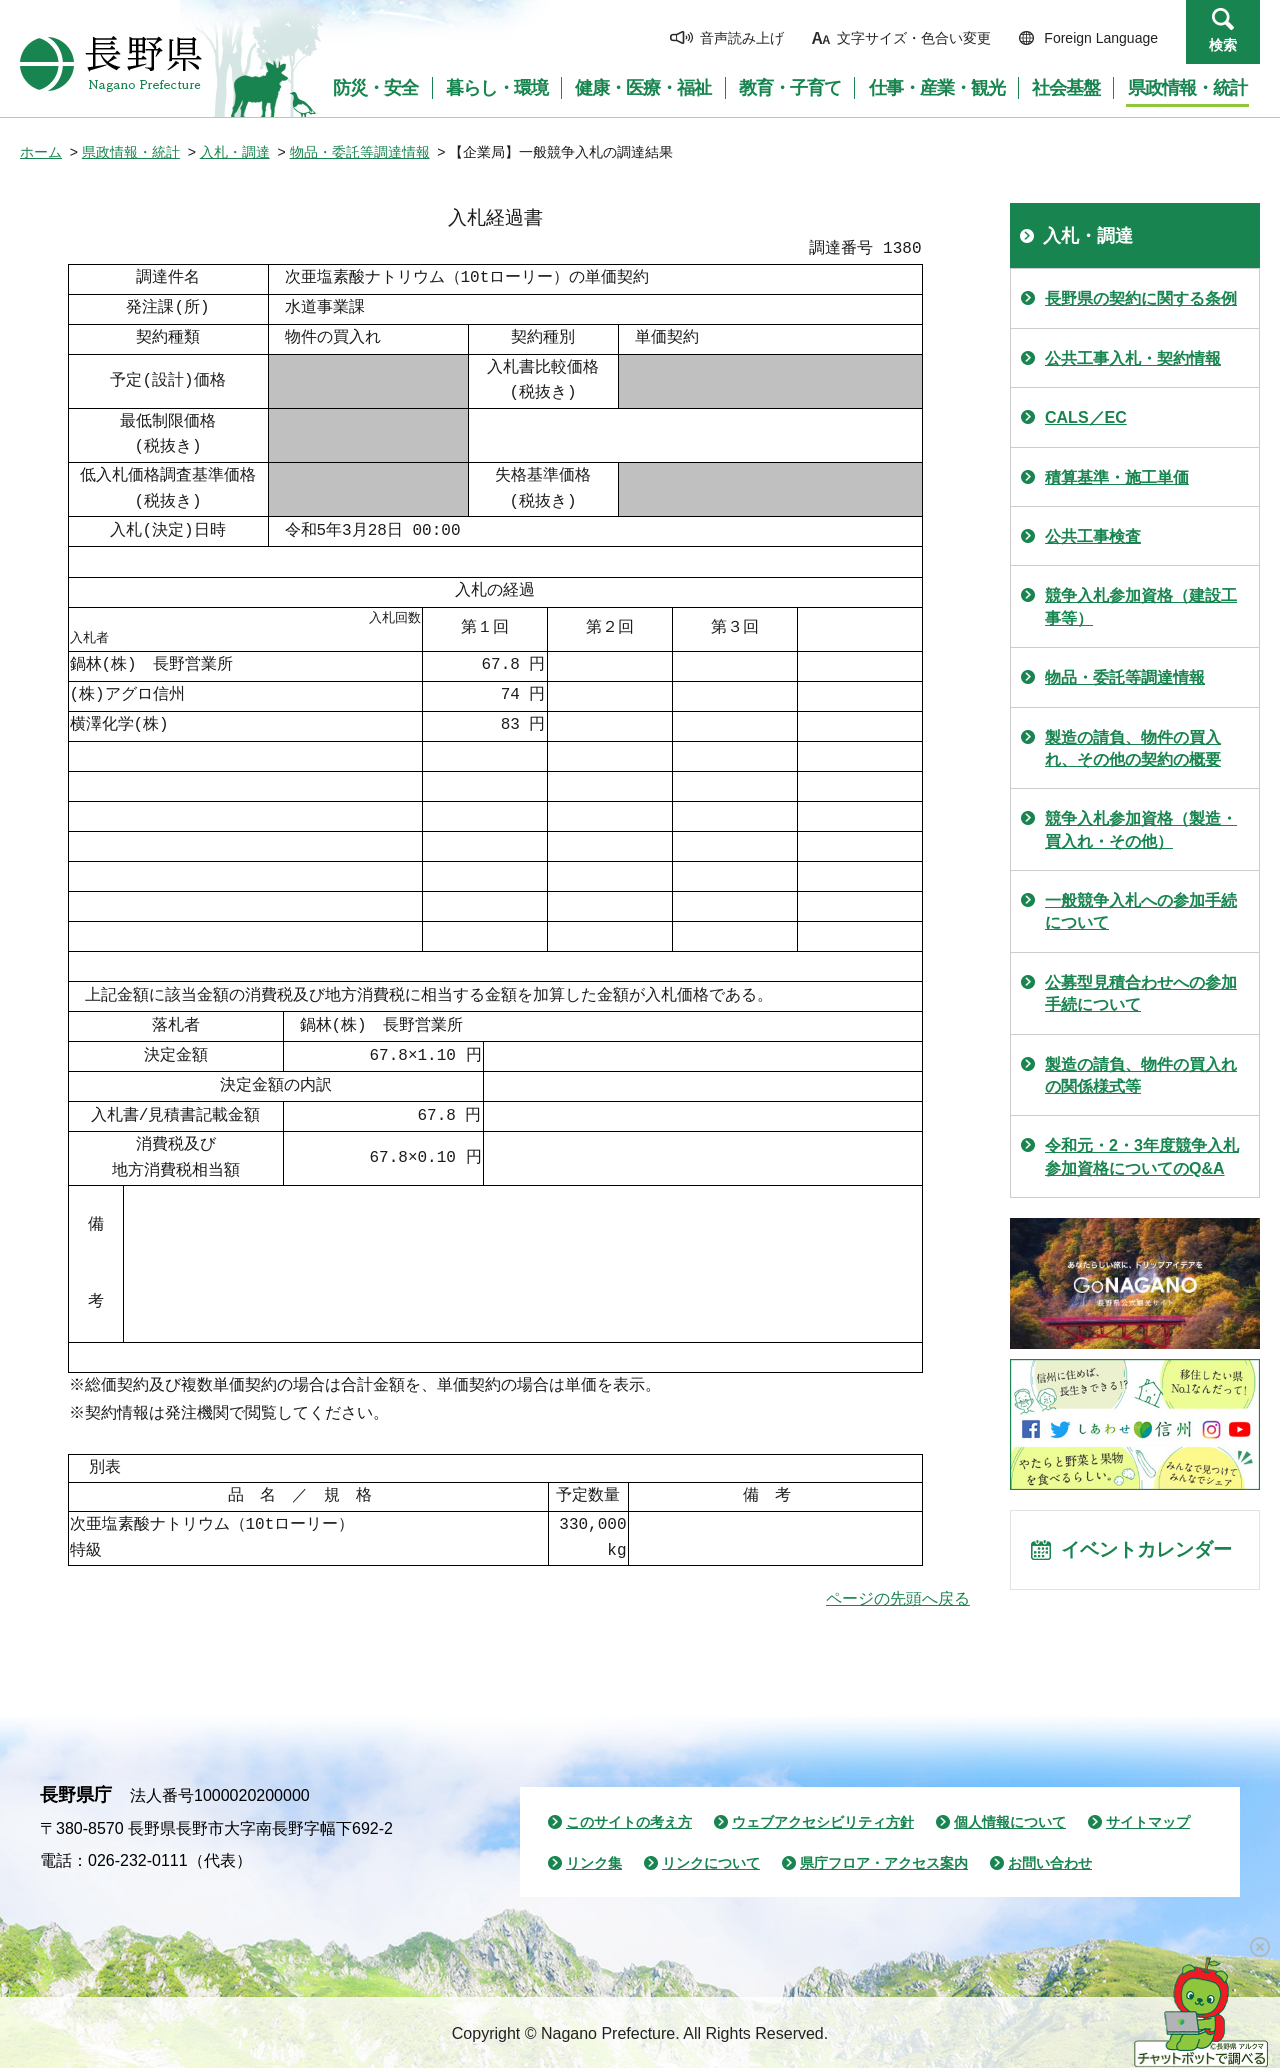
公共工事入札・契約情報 (1133, 358)
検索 (1223, 45)
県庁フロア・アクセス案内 (884, 1863)
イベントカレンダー (1151, 1552)
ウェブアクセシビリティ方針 (823, 1822)
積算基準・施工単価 (1117, 477)
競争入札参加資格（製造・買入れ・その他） (1141, 829)
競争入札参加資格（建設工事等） (1141, 606)
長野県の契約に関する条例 (1141, 298)
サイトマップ (1148, 1822)
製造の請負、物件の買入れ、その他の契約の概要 (1133, 748)
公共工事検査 (1093, 536)
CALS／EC (1086, 417)
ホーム (41, 152)
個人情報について (1010, 1822)
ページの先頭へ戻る (898, 1598)
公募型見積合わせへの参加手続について (1141, 993)
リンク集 (594, 1863)
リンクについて (711, 1863)
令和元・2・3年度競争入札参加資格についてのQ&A (1142, 1156)
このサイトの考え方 (629, 1822)
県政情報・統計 (131, 152)
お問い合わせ (1050, 1863)
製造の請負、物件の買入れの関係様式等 (1141, 1075)
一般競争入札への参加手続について (1141, 911)
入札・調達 (235, 152)
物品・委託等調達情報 (360, 152)
